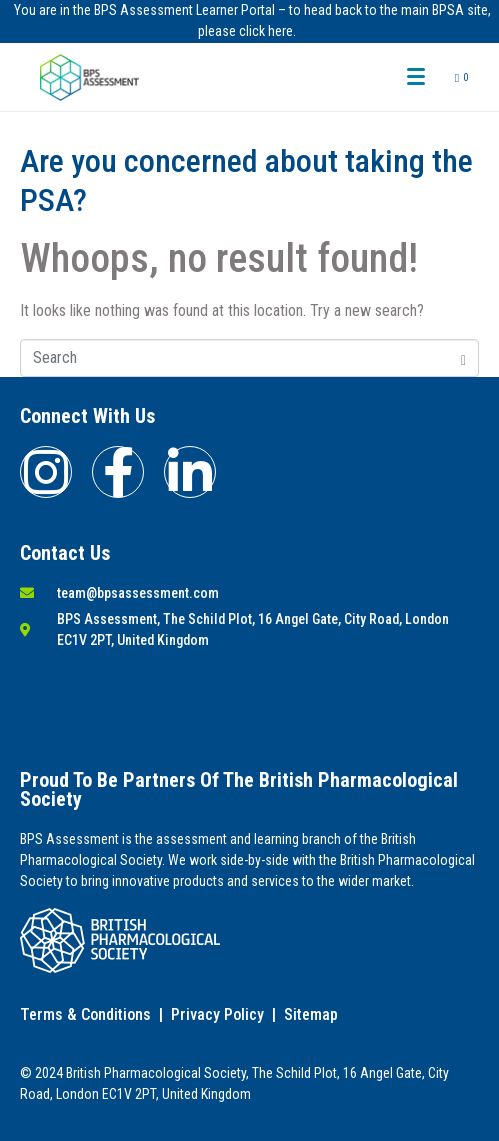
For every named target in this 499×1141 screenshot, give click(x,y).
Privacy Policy (217, 1014)
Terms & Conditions (85, 1014)
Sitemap (311, 1014)
